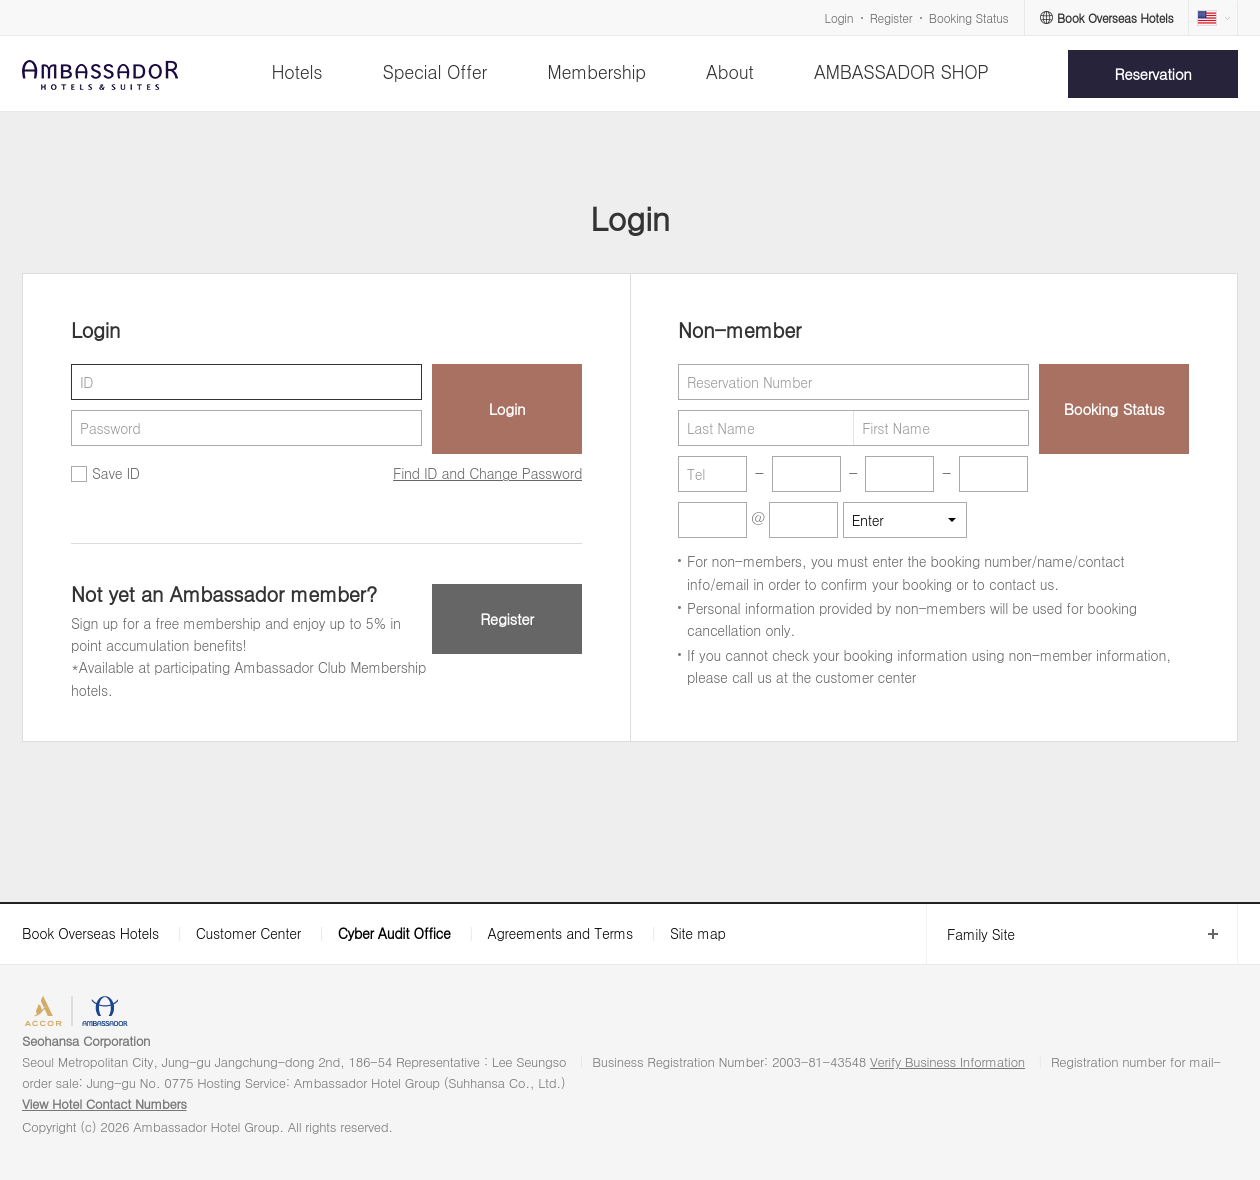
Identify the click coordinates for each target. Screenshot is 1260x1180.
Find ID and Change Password (487, 473)
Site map (698, 933)
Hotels (296, 71)
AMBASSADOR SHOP (901, 71)
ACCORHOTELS (73, 1013)
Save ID (116, 473)
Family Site (970, 934)
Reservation (1153, 73)
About (729, 71)
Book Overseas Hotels (90, 933)
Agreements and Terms (559, 933)
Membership (596, 71)
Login (839, 17)
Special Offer (435, 71)
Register (891, 17)
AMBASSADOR (172, 1013)
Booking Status (969, 17)
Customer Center (248, 933)
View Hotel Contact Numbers (104, 1103)
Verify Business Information (947, 1061)
